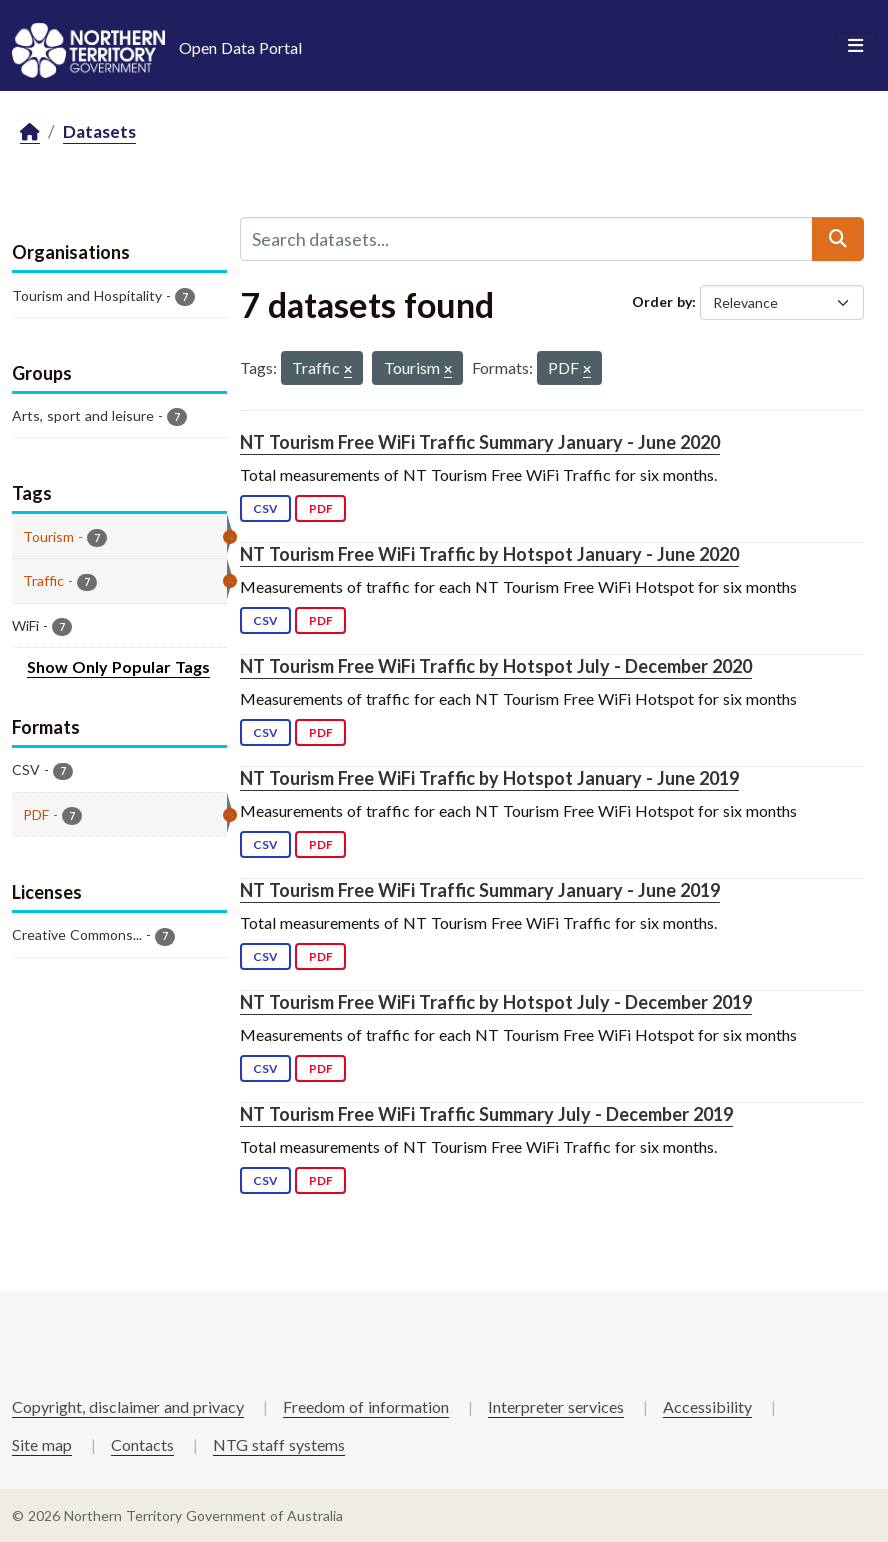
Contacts (142, 1444)
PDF (321, 508)
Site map (42, 1444)
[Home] (30, 132)
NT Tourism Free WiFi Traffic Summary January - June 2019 (480, 890)
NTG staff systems (279, 1444)
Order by (662, 301)
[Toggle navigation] (855, 46)
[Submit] (838, 239)
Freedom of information (366, 1406)
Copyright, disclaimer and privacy (128, 1406)
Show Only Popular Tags (118, 666)
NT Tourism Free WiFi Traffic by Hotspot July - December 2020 (496, 666)
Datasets (99, 131)
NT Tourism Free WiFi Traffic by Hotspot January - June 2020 (489, 554)
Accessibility (707, 1406)
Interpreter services (556, 1406)
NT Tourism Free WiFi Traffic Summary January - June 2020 (480, 442)
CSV (265, 508)
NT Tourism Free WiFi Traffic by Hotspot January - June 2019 (489, 778)
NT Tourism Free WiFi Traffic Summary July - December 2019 (486, 1114)
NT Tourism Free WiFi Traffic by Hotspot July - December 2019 (496, 1002)
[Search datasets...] (526, 239)
